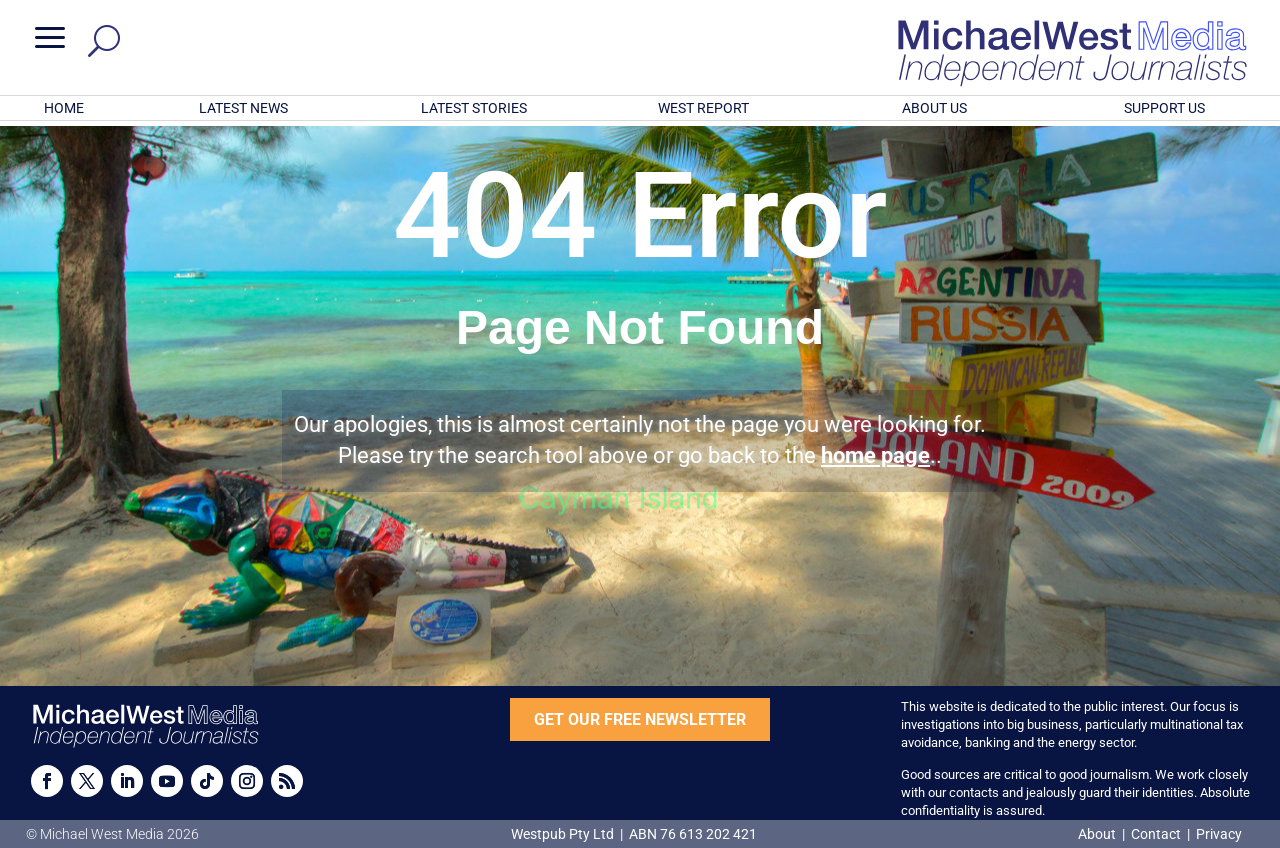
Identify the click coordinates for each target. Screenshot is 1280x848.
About (1098, 834)
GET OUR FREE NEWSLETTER (640, 719)
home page (875, 455)
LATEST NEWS (243, 108)
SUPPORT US (1164, 108)
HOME (64, 108)
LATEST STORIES (474, 108)
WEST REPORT (703, 108)
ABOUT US (934, 108)
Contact (1156, 834)
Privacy (1219, 834)
